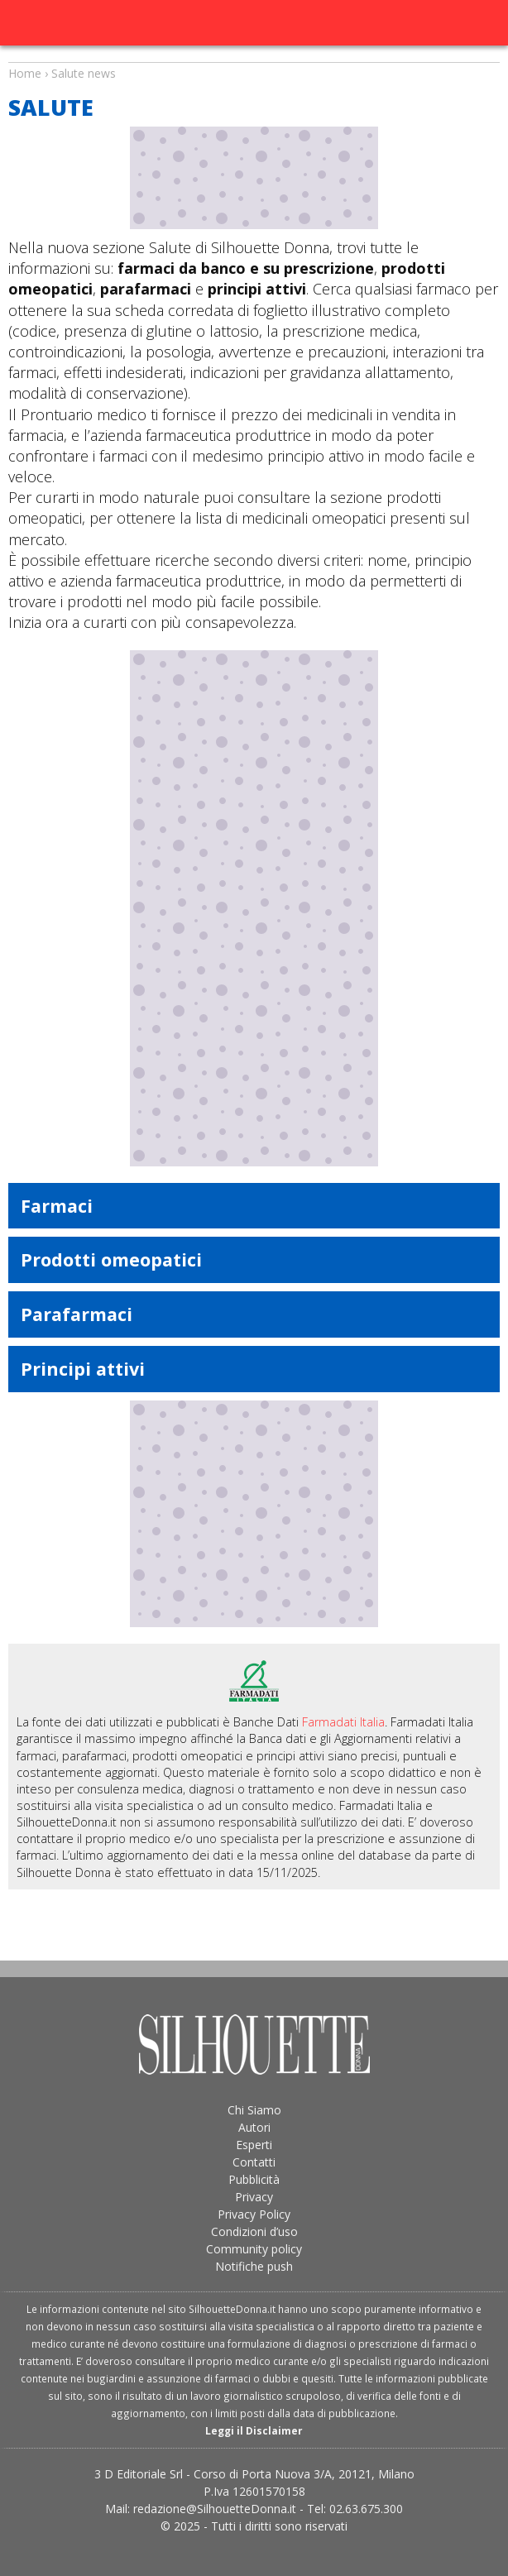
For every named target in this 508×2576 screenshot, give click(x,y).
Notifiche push (254, 2266)
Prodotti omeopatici (111, 1259)
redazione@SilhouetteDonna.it (214, 2508)
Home (24, 73)
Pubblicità (254, 2179)
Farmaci (57, 1206)
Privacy (254, 2197)
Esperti (254, 2144)
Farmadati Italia (343, 1722)
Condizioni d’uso (254, 2231)
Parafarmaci (76, 1314)
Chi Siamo (254, 2110)
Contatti (254, 2162)
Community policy (254, 2249)
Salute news (254, 58)
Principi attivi (83, 1369)
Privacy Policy (254, 2214)
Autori (254, 2127)
